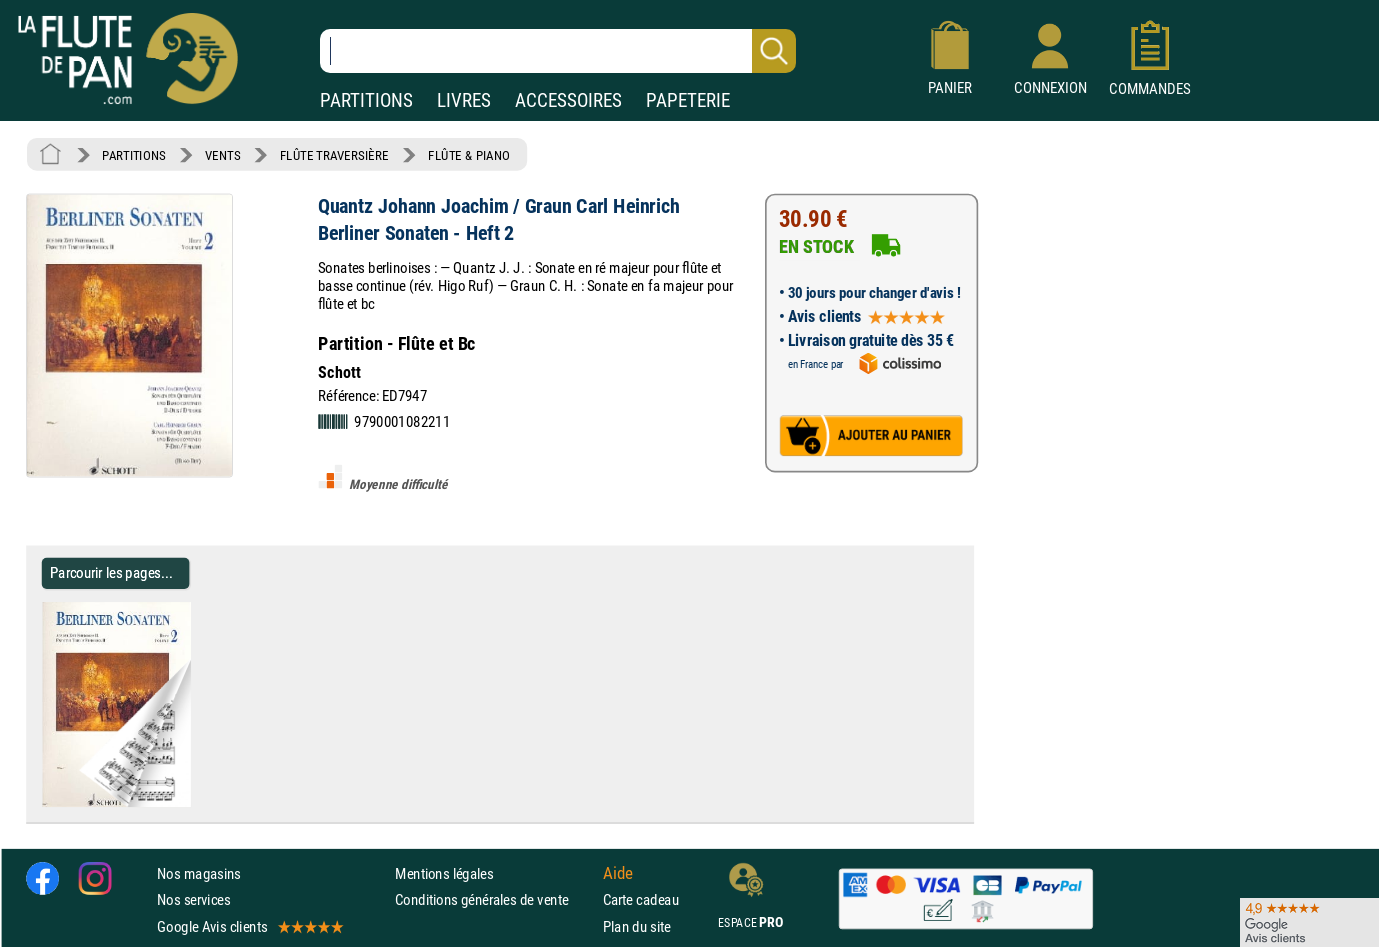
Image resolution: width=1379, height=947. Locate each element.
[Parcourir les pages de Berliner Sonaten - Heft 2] (198, 803)
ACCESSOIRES (568, 100)
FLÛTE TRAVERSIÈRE (334, 155)
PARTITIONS (366, 100)
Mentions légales (444, 873)
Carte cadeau (641, 900)
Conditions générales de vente (494, 900)
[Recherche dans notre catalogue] (558, 51)
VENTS (222, 155)
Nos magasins (199, 873)
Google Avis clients (249, 926)
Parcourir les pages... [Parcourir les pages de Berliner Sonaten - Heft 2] (111, 572)
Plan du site (637, 926)
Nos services (193, 900)
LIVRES (464, 100)
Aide (618, 874)
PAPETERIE (688, 100)
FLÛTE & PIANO (469, 155)
